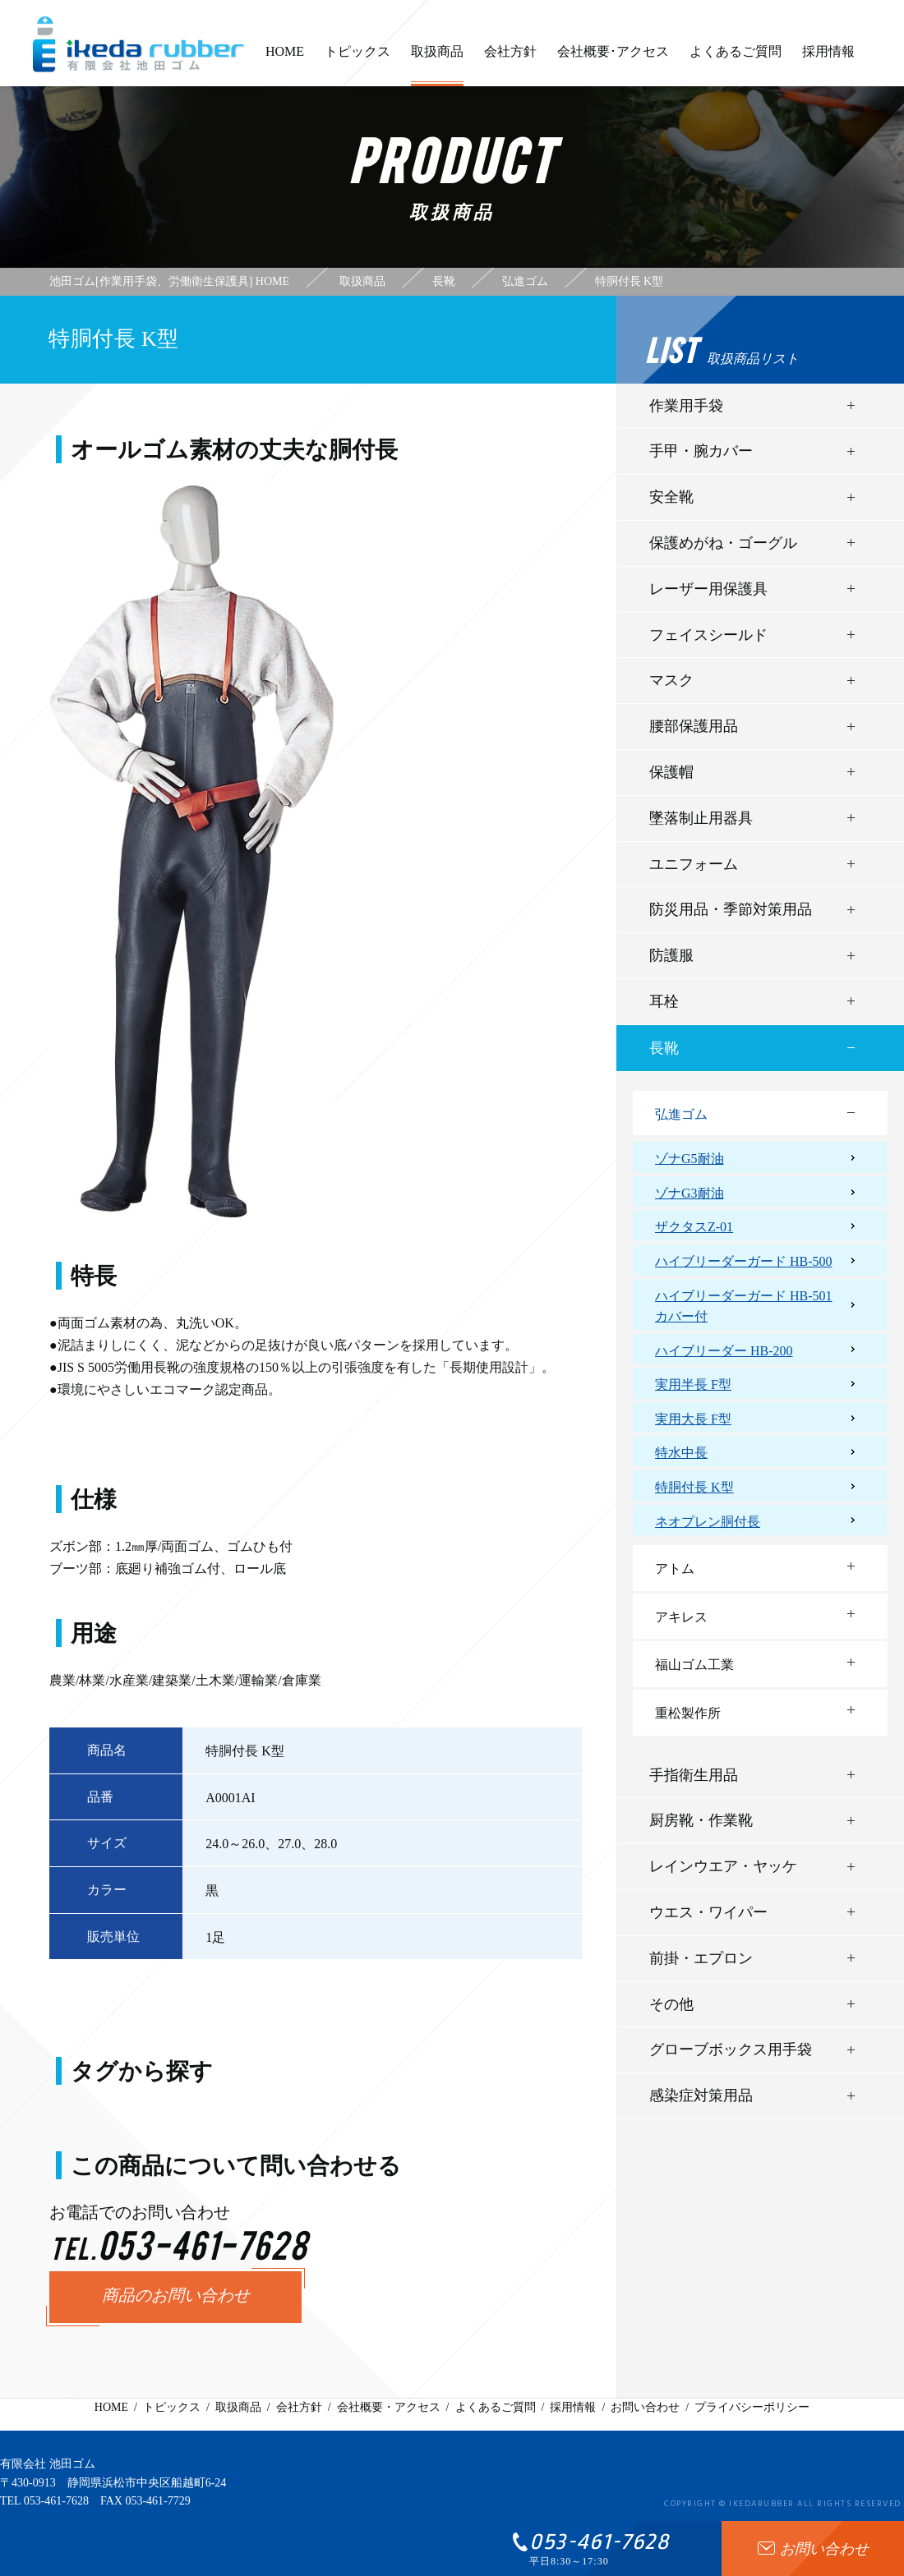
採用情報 (828, 59)
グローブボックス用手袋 (730, 2049)
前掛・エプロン (701, 1958)
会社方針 (510, 59)
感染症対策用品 (701, 2095)
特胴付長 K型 (694, 1487)
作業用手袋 (686, 406)
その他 (671, 2004)
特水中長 (681, 1453)
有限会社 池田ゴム (47, 2464)
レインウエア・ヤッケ (723, 1866)
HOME (284, 59)
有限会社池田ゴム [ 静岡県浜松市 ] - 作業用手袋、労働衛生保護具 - (139, 44)
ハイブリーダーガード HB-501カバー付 (744, 1306)
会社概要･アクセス (613, 59)
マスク (671, 680)
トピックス (357, 59)
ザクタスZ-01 (694, 1227)
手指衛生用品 (693, 1775)
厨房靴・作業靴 (701, 1820)
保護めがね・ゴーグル (723, 543)
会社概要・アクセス (388, 2407)
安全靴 (671, 497)
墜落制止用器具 (701, 818)
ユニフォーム (693, 864)
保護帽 (671, 772)
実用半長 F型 (693, 1385)
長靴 (664, 1048)
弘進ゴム (681, 1114)
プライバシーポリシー (751, 2407)
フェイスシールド (708, 635)
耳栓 (664, 1001)
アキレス (681, 1617)
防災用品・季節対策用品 (730, 909)
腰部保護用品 (693, 726)
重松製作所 (688, 1713)
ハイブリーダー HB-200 (724, 1351)
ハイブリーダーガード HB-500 (744, 1261)
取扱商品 (437, 65)
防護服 (671, 955)
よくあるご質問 (736, 59)
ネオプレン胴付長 (707, 1522)
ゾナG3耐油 (689, 1193)
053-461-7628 (56, 2501)
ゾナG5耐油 (689, 1159)
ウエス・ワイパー (708, 1912)
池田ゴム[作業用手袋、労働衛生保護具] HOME (169, 282)
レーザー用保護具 (708, 589)
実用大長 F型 (693, 1419)
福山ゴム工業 (694, 1665)
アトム (674, 1569)
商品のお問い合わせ (176, 2297)
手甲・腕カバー (701, 451)
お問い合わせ (645, 2407)
